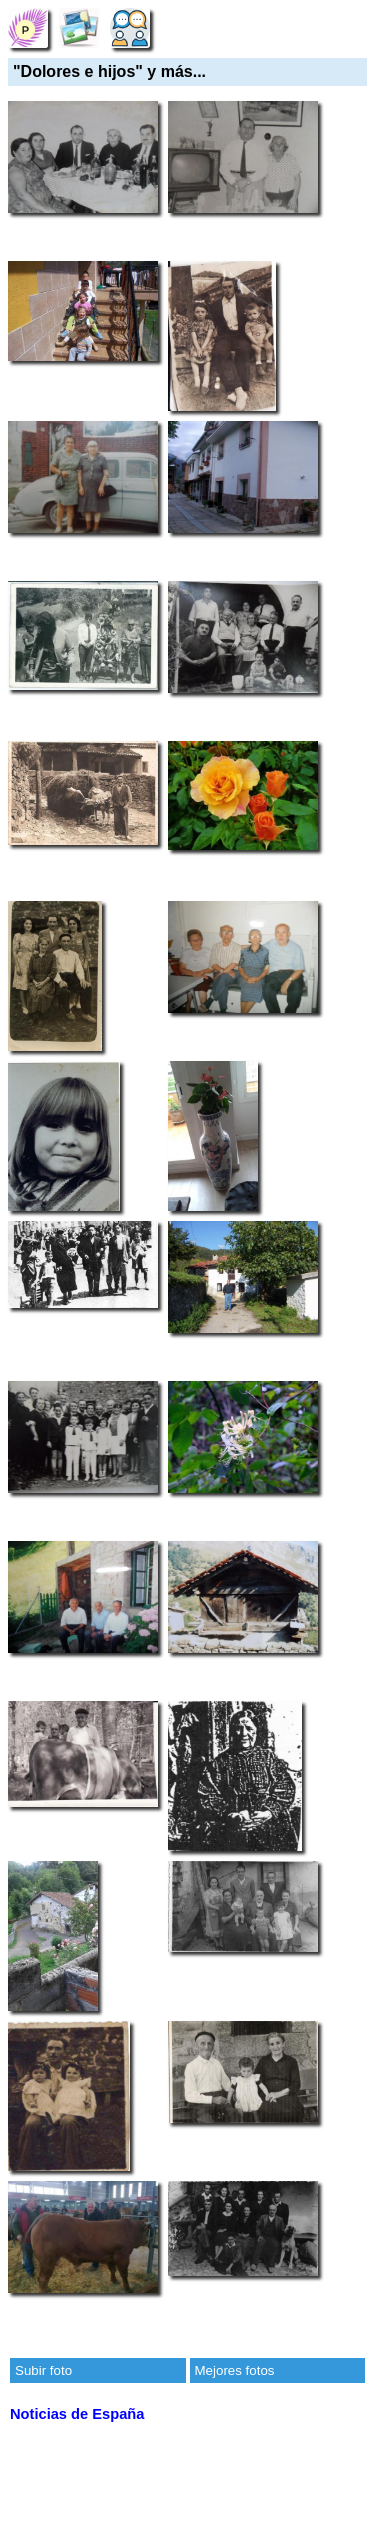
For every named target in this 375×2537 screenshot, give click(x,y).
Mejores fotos (235, 2370)
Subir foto (43, 2370)
